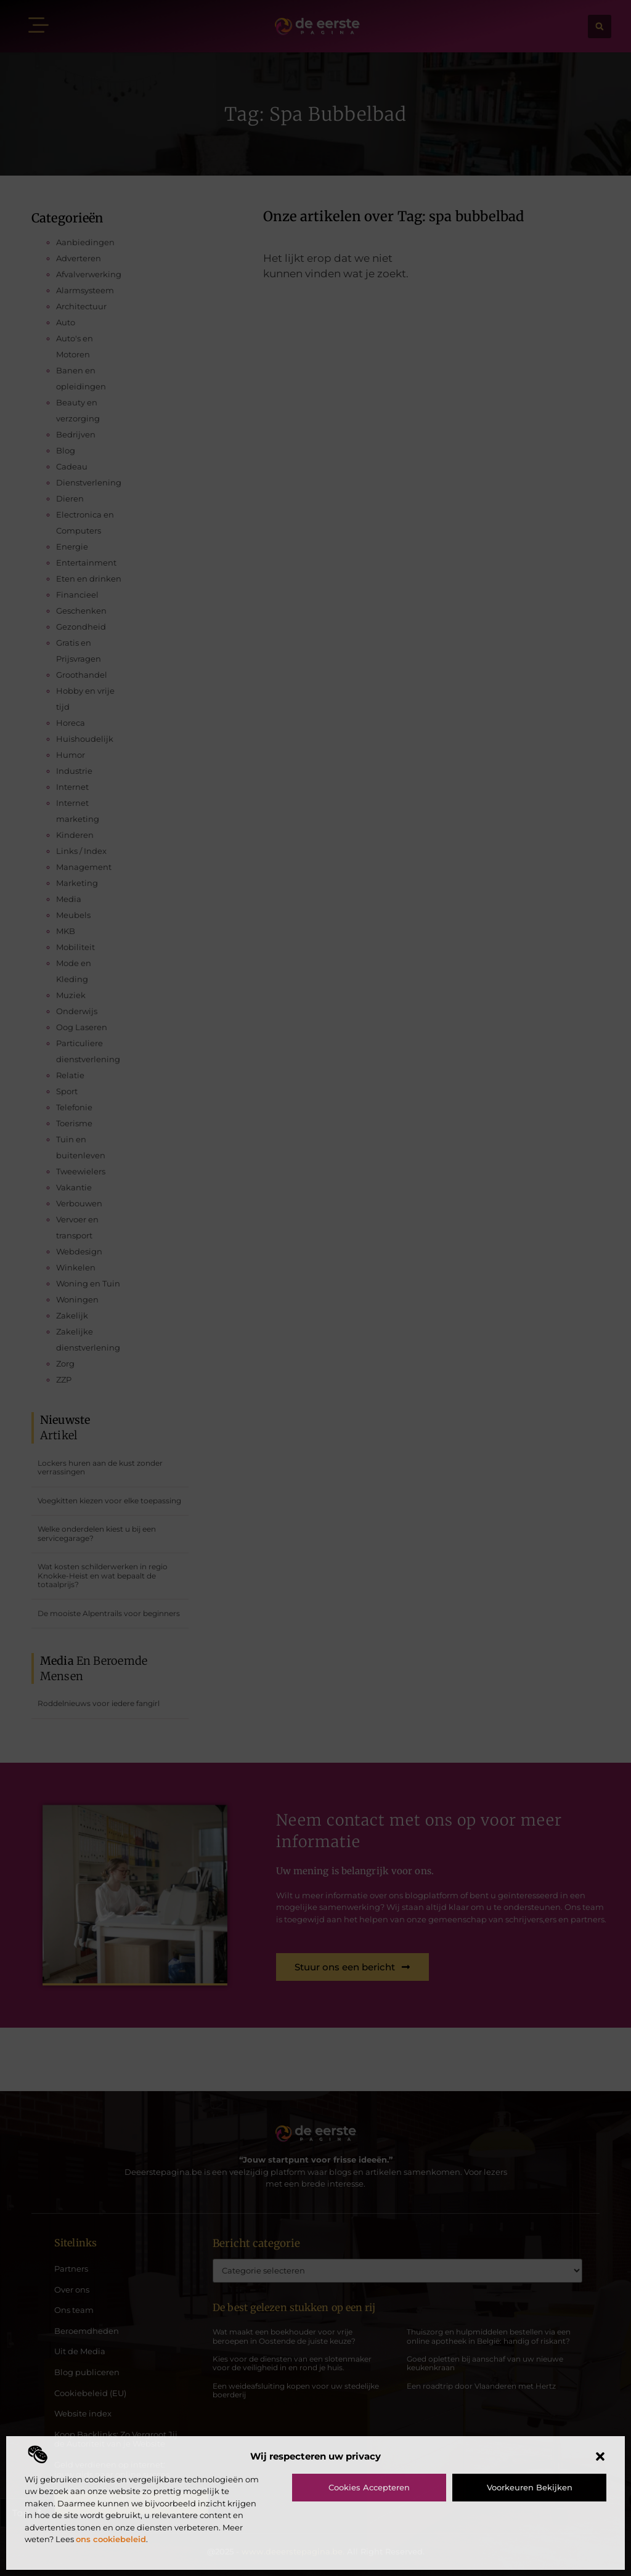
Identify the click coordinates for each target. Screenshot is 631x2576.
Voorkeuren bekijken (529, 2487)
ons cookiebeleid (111, 2539)
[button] (600, 2456)
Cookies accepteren (369, 2487)
